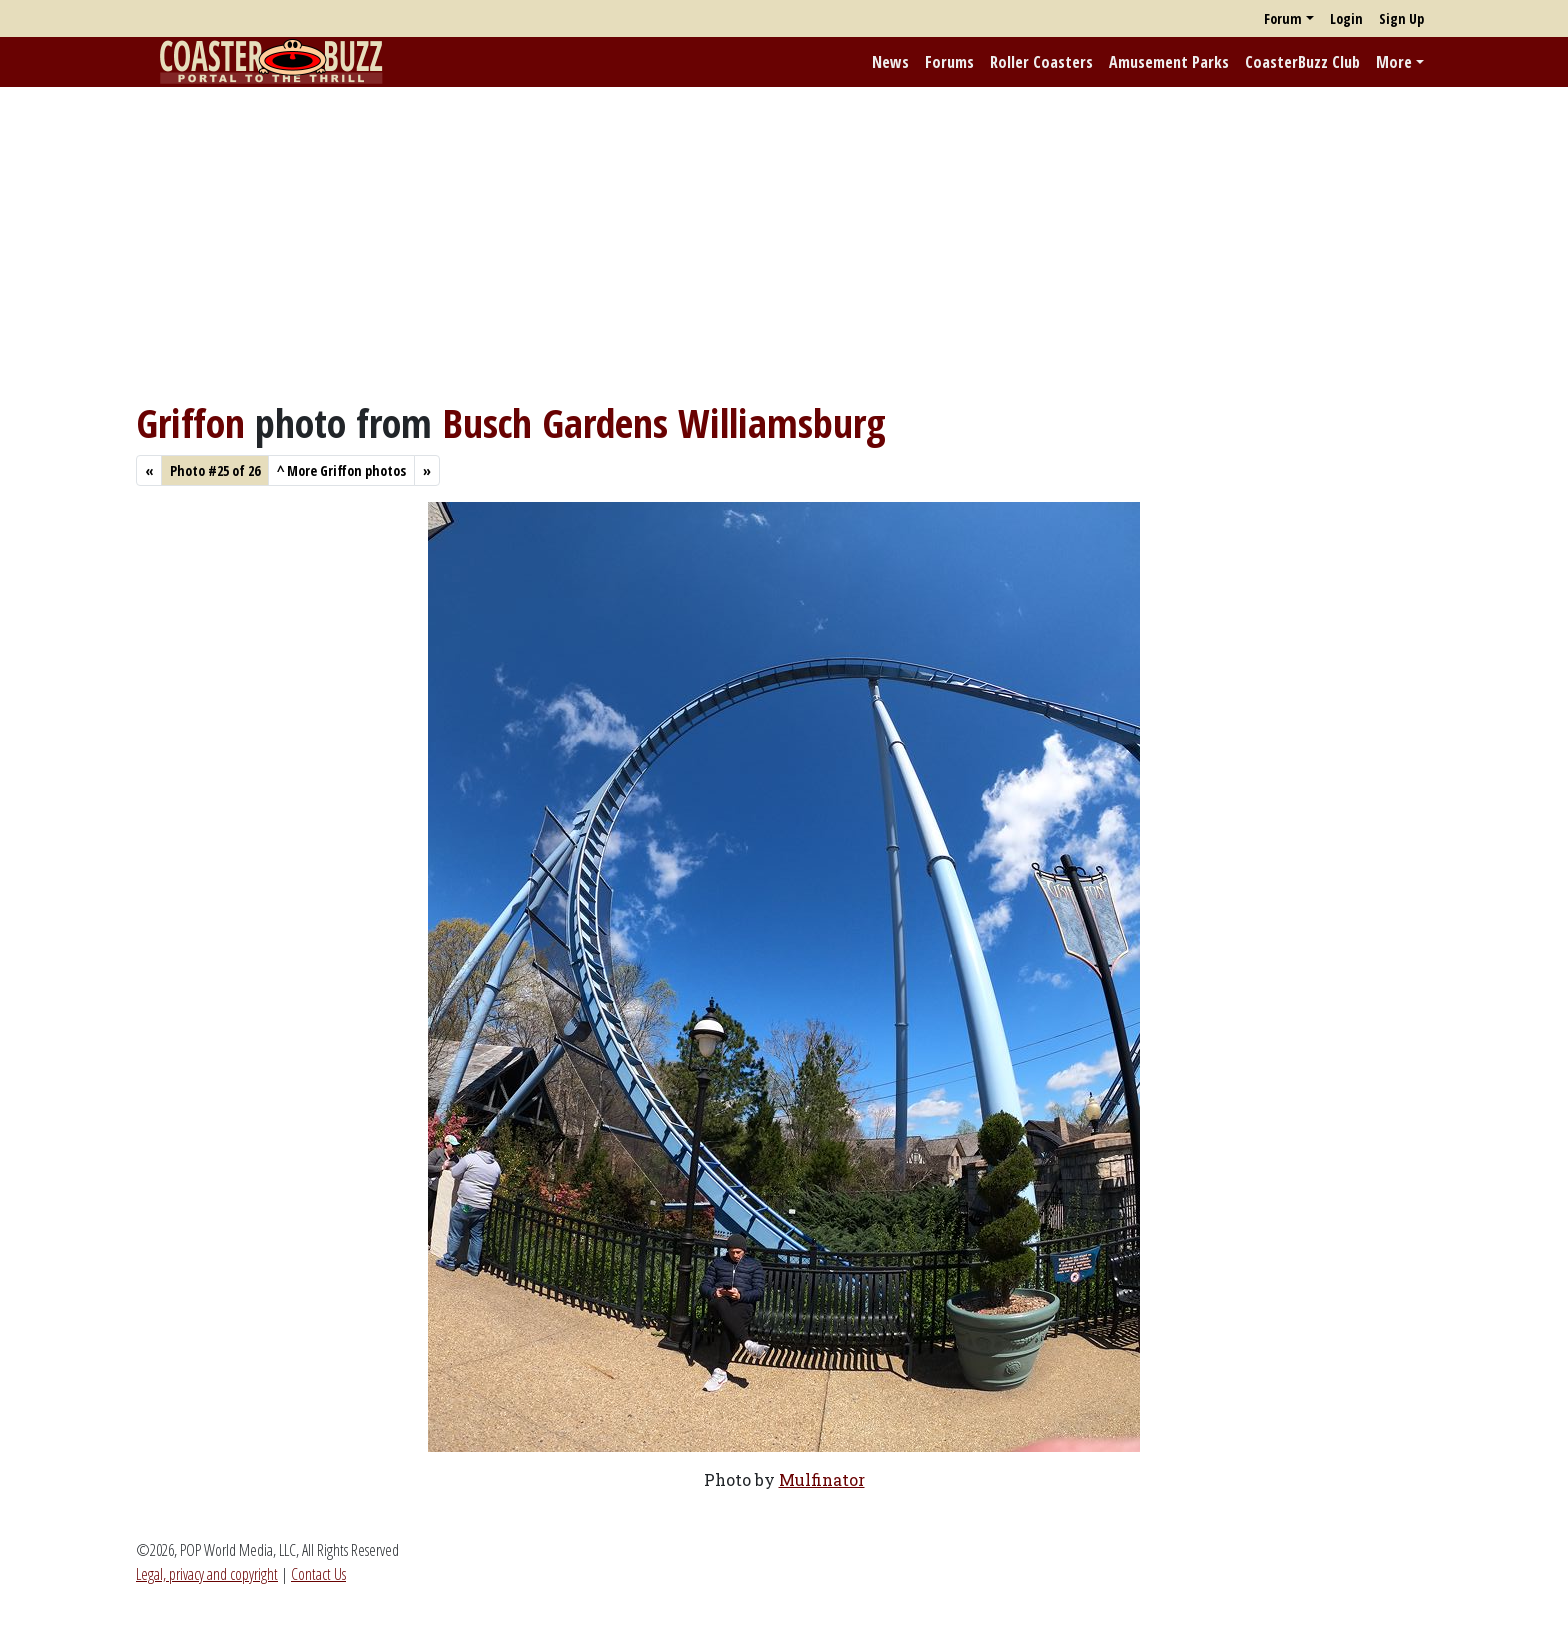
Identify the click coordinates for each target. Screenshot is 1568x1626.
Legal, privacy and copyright (207, 1574)
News (890, 62)
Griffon (190, 422)
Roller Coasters (1041, 62)
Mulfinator (822, 1479)
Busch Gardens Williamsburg (664, 422)
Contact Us (318, 1574)
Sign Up (1401, 18)
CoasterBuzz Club (1302, 62)
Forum (1283, 18)
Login (1346, 18)
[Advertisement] (784, 243)
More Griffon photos (341, 470)
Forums (949, 62)
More (1394, 62)
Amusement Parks (1169, 62)
